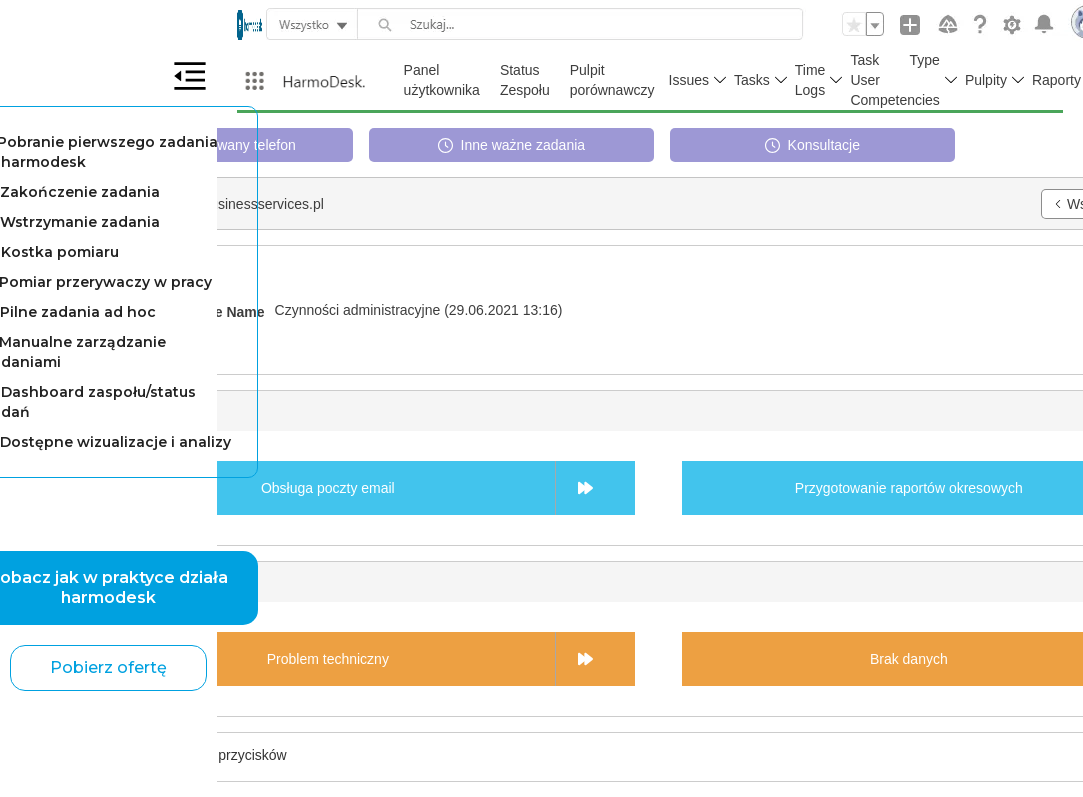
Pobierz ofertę (108, 667)
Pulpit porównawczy (612, 80)
